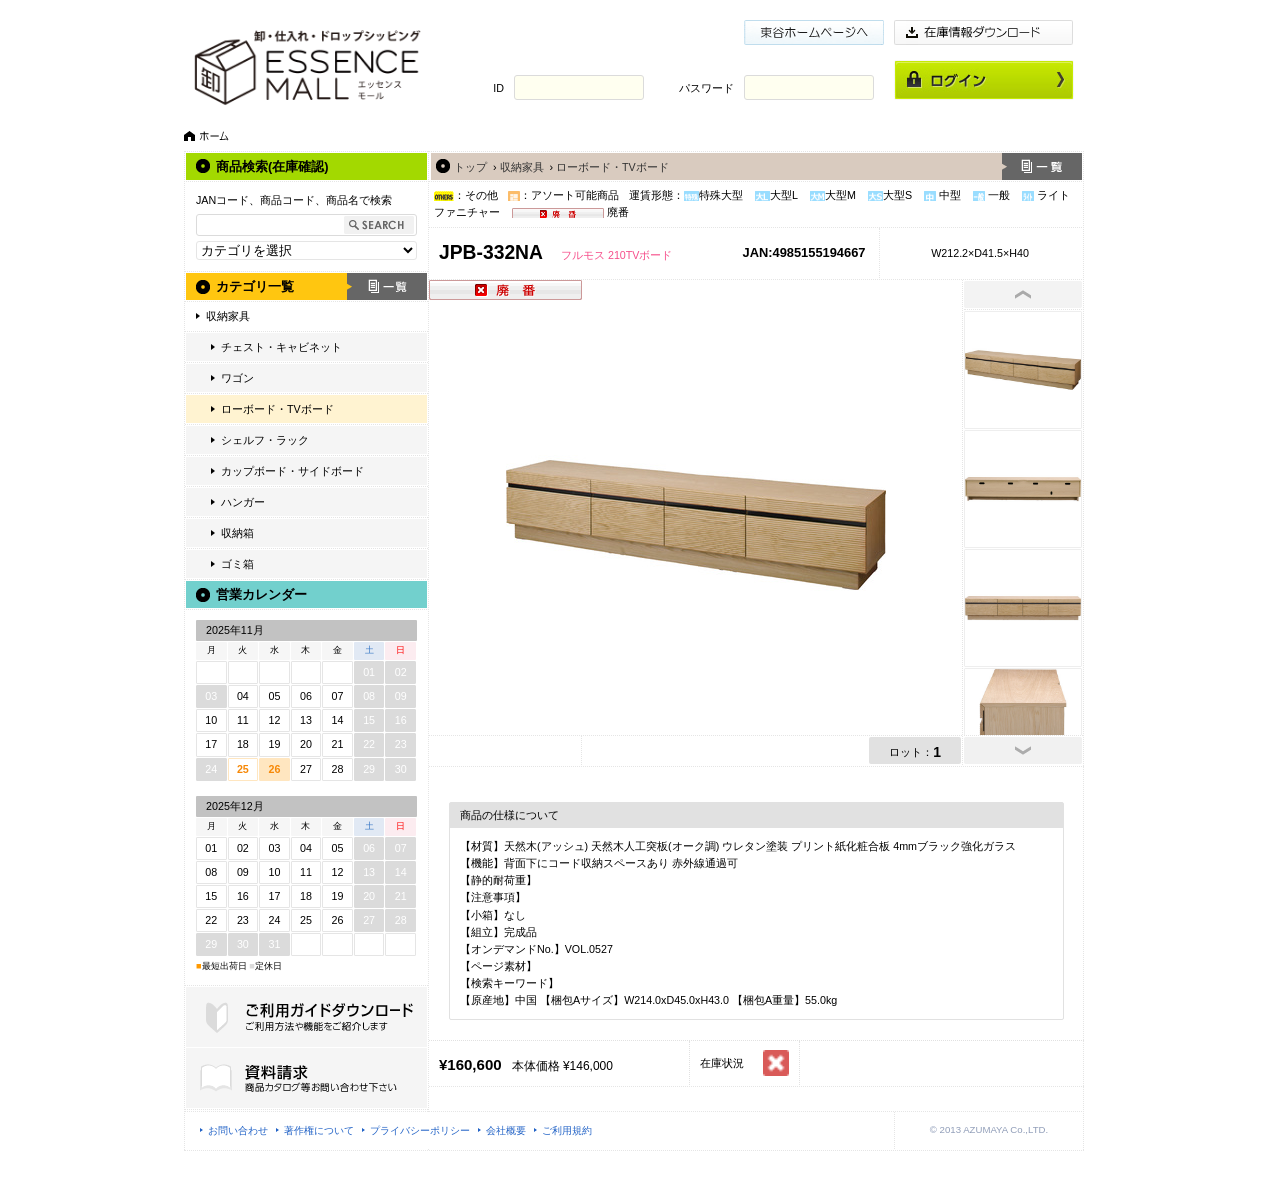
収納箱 (237, 533)
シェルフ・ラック (265, 440)
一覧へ (1042, 166)
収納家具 (228, 316)
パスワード (706, 88)
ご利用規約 (567, 1130)
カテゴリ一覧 (255, 286)
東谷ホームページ (814, 32)
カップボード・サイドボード (292, 471)
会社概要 (506, 1130)
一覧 (387, 286)
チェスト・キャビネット (281, 347)
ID (498, 88)
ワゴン (237, 378)
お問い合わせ (238, 1130)
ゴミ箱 (237, 564)
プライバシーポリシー (420, 1130)
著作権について (319, 1130)
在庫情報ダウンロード (984, 32)
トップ (470, 167)
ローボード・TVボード (277, 409)
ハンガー (243, 502)
